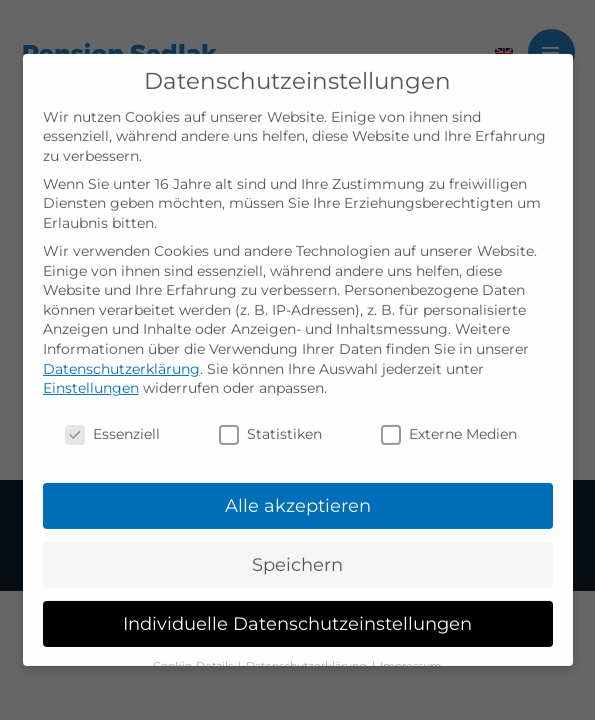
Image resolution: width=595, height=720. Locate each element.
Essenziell (112, 422)
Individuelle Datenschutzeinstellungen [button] (297, 610)
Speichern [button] (297, 552)
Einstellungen (91, 376)
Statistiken (270, 422)
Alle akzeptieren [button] (298, 493)
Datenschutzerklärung (121, 356)
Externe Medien (449, 422)
